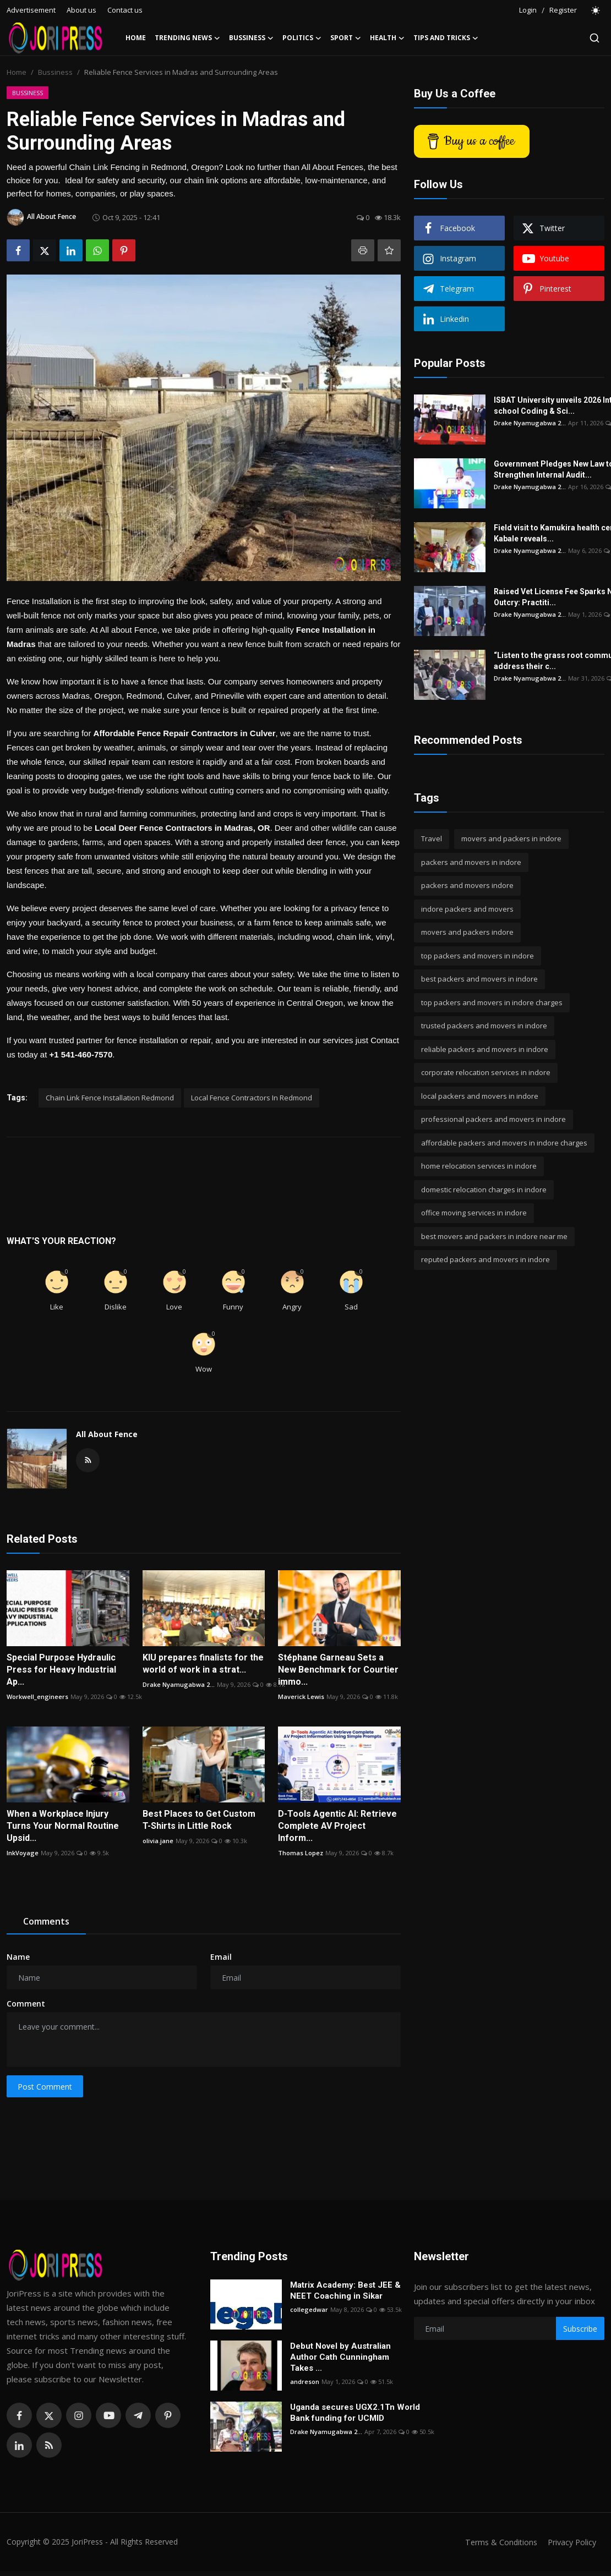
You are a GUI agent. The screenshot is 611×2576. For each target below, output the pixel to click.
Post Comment (45, 2086)
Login (528, 10)
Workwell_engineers (37, 1696)
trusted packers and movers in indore (484, 1026)
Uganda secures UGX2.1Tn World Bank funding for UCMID (355, 2412)
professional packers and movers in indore (493, 1119)
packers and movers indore (467, 885)
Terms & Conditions (496, 2541)
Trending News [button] (187, 38)
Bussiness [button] (251, 38)
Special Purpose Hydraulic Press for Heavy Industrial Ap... (61, 1669)
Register (563, 10)
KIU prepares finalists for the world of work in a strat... (203, 1663)
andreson (304, 2381)
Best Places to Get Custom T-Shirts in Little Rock (199, 1819)
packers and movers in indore (471, 862)
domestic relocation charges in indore (484, 1189)
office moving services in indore (474, 1213)
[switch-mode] (596, 10)
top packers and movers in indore (477, 956)
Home (136, 37)
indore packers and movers (467, 909)
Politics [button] (301, 38)
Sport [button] (345, 38)
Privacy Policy (570, 2541)
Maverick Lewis (301, 1696)
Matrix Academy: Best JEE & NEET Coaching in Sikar (345, 2290)
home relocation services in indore (479, 1166)
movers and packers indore (467, 932)
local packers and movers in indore (479, 1096)
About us (81, 10)
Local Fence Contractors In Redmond (251, 1098)
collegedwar (309, 2309)
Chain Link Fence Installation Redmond (110, 1098)
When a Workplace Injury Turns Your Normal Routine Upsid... (63, 1825)
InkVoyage (23, 1853)
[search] (594, 38)
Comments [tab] (46, 1921)
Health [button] (387, 38)
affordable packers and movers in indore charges (504, 1143)
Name (18, 1957)
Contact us (125, 10)
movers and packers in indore (511, 838)
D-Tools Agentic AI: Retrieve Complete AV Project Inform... (337, 1825)
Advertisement (31, 10)
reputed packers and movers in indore (485, 1259)
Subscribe (580, 2328)
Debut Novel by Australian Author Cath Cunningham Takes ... (340, 2357)
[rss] (49, 2445)
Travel (431, 838)
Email (221, 1957)
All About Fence (107, 1434)
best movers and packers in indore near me (494, 1236)
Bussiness (55, 72)
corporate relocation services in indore (485, 1072)
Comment (26, 2003)
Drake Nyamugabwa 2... (179, 1684)
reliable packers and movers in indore (484, 1049)
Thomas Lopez (300, 1853)
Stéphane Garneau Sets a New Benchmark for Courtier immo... (338, 1669)
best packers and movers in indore (479, 979)
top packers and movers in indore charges (492, 1002)
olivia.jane (158, 1841)
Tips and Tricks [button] (445, 38)
